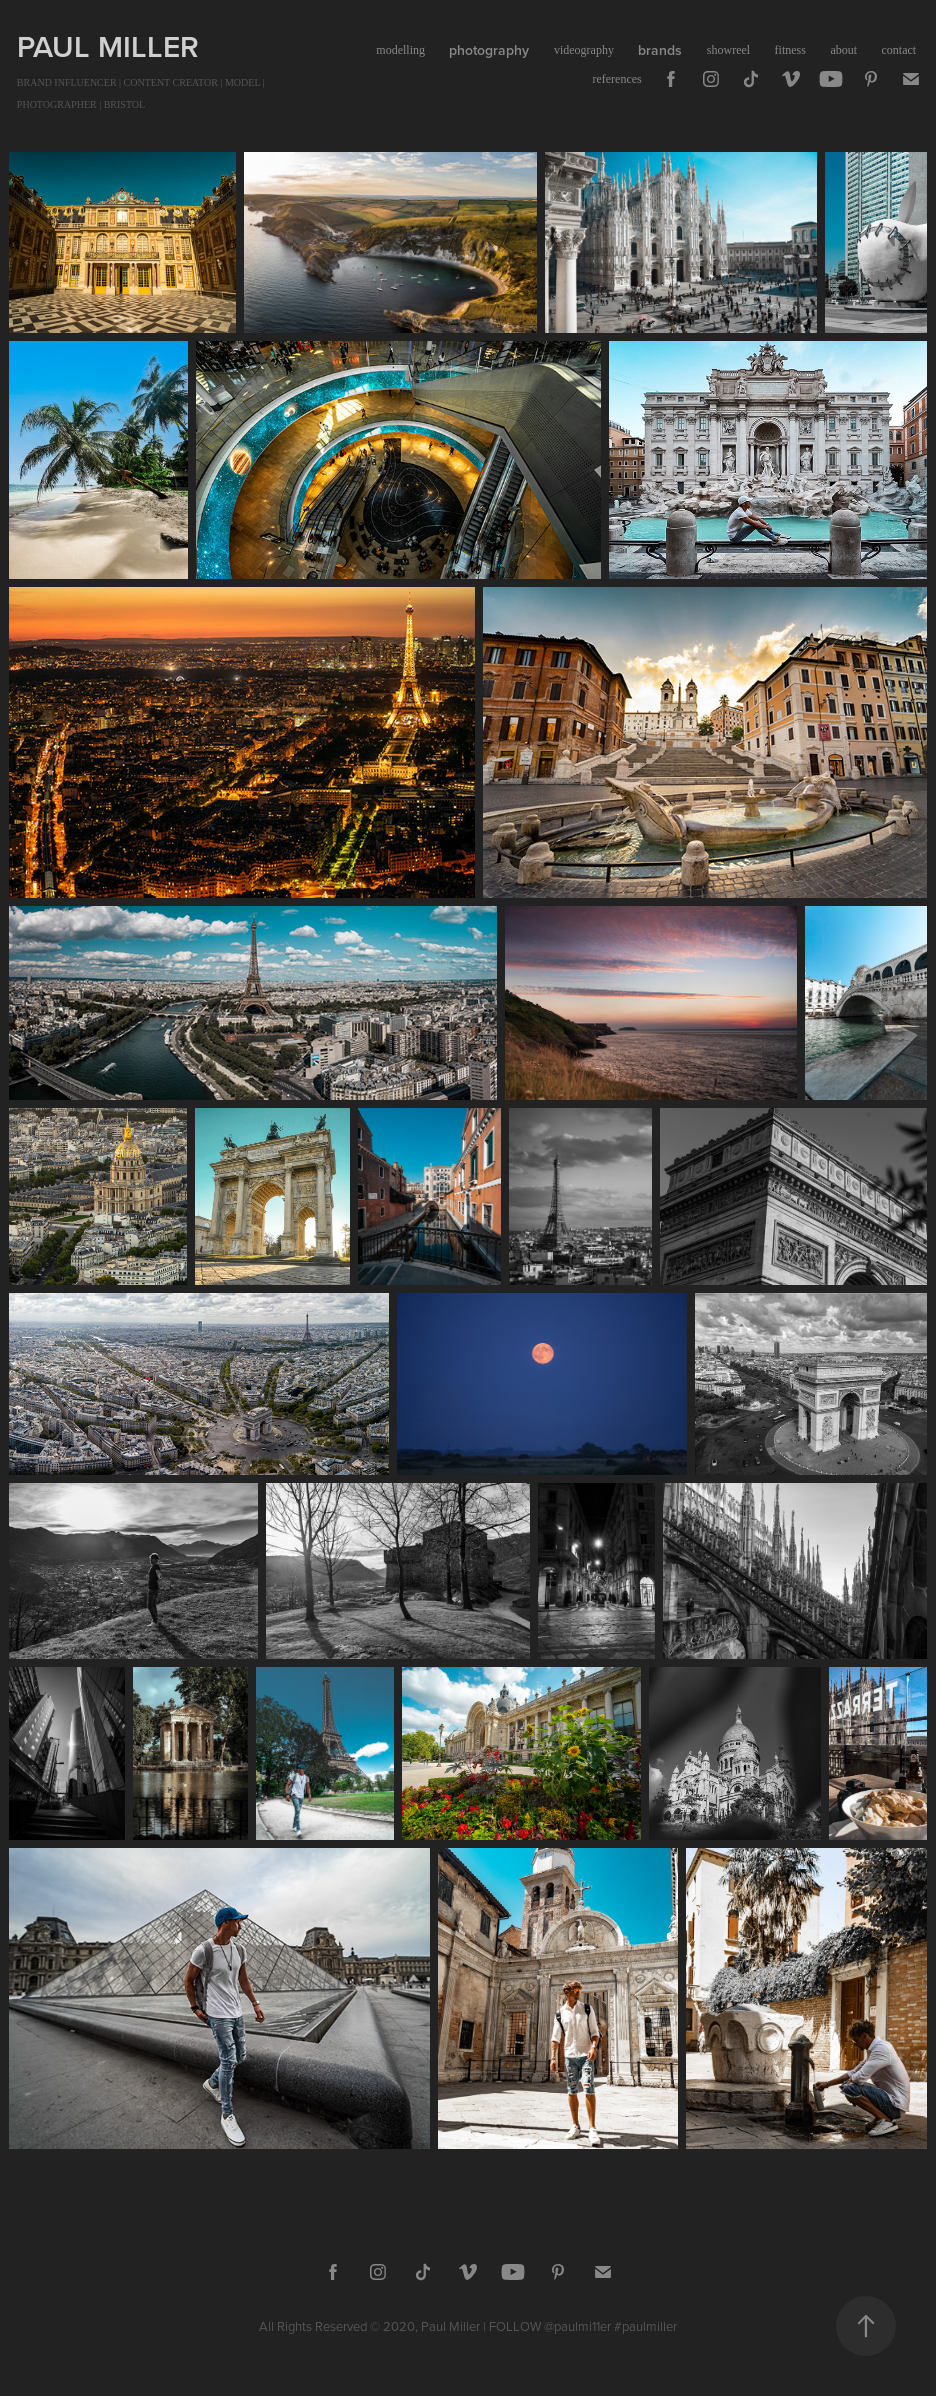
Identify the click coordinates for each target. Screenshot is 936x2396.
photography (489, 50)
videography (584, 50)
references (616, 79)
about (843, 50)
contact (899, 50)
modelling (400, 50)
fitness (790, 50)
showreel (728, 50)
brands (660, 50)
